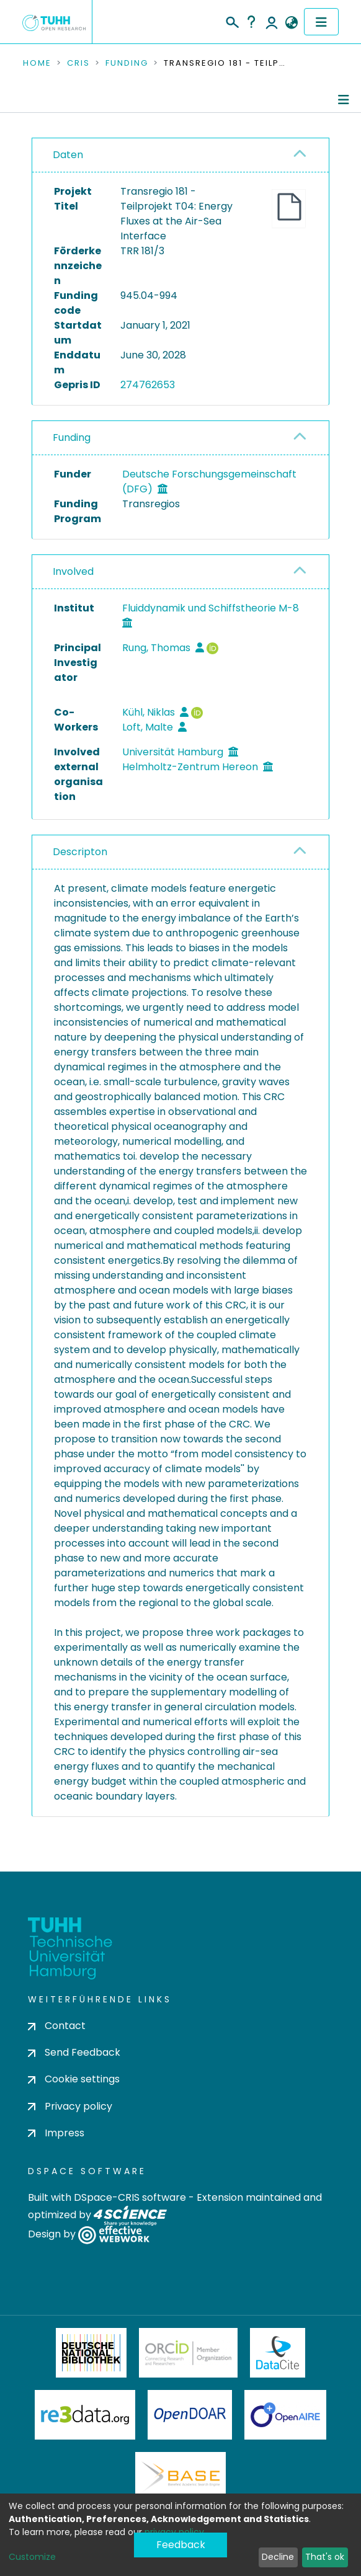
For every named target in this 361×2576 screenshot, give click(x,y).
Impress (56, 2133)
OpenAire (285, 2414)
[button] (291, 23)
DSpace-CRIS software (130, 2197)
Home (37, 63)
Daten (68, 155)
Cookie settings (74, 2079)
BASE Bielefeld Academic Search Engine (180, 2476)
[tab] (180, 155)
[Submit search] (231, 20)
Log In (271, 21)
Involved (73, 571)
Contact (57, 2026)
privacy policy (174, 2532)
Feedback (180, 2545)
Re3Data (85, 2414)
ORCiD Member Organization (188, 2352)
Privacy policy (70, 2106)
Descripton (80, 852)
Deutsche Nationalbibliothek (91, 2352)
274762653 (147, 385)
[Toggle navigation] (321, 21)
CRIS (78, 63)
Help (251, 21)
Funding (126, 63)
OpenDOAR (190, 2414)
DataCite (277, 2352)
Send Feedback (74, 2052)
